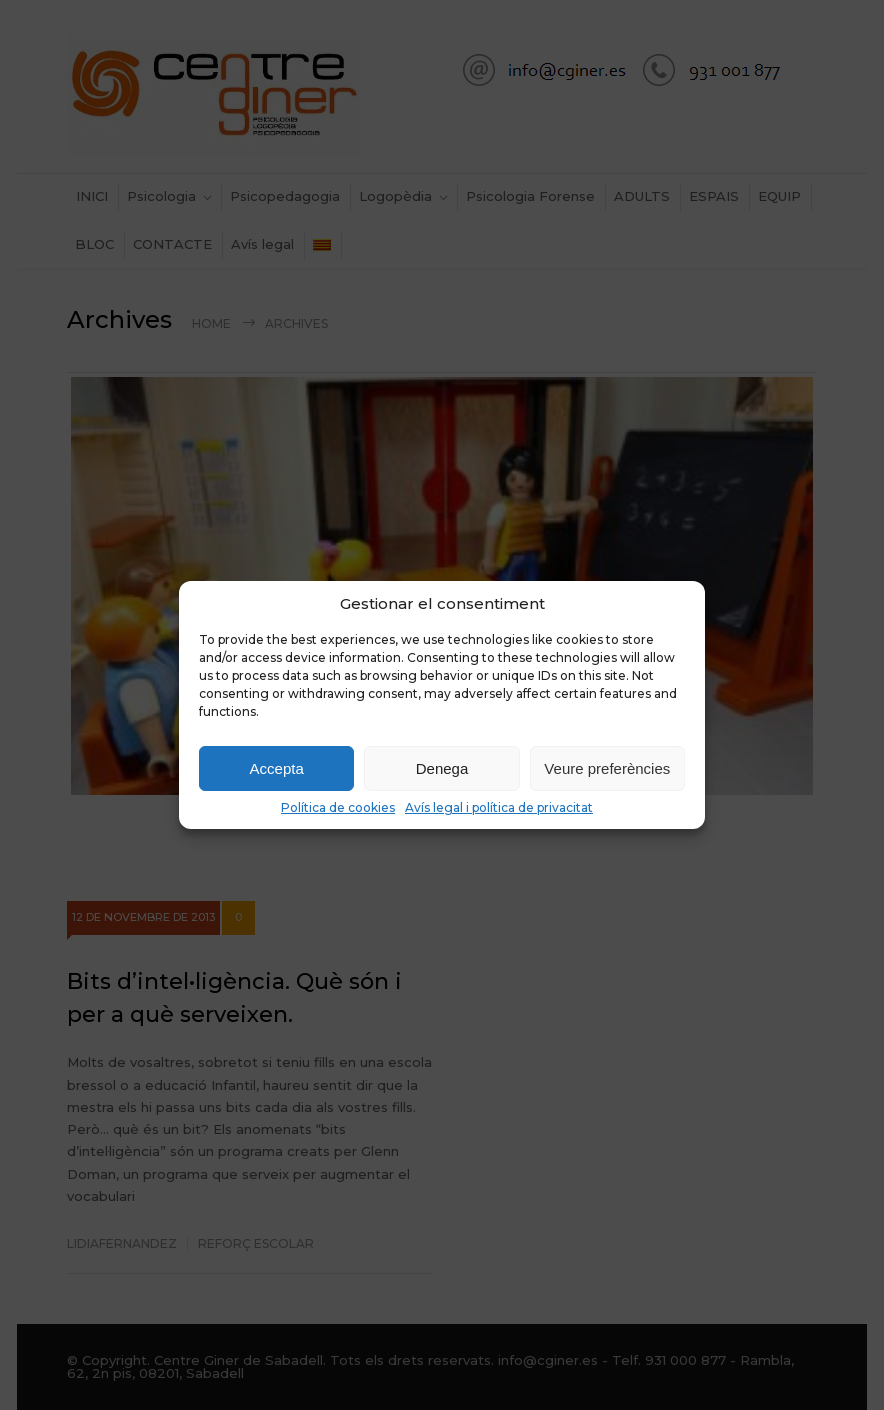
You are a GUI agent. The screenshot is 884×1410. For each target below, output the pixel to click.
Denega (442, 768)
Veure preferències (607, 768)
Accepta (277, 768)
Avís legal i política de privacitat (499, 807)
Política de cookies (338, 807)
